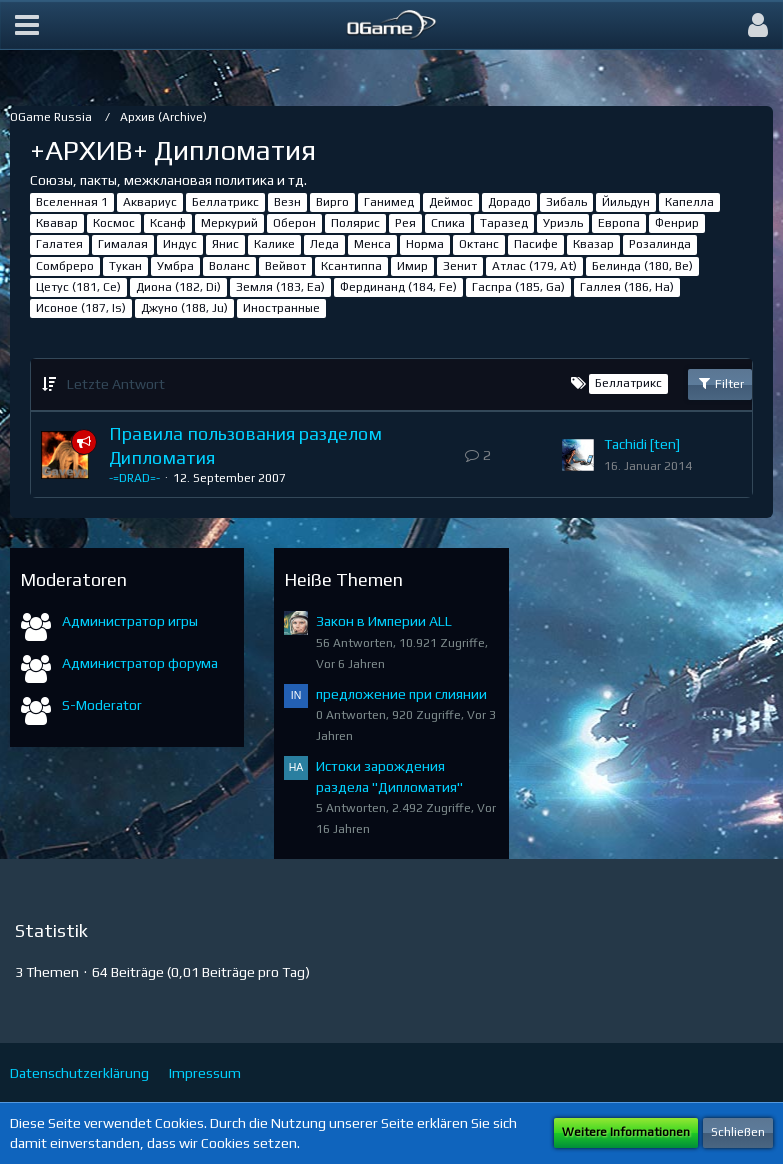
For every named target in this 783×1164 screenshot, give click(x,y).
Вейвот (285, 266)
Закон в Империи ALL (384, 621)
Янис (225, 244)
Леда (324, 244)
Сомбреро (65, 266)
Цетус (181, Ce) (78, 287)
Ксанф (168, 223)
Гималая (123, 244)
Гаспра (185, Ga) (518, 287)
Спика (448, 223)
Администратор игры (130, 621)
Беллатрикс (225, 202)
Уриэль (563, 223)
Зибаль (566, 202)
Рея (405, 223)
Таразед (504, 223)
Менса (372, 244)
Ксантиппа (351, 266)
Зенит (460, 266)
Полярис (355, 223)
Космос (114, 223)
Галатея (59, 244)
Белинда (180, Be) (642, 266)
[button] (27, 25)
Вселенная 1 (72, 202)
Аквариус (150, 202)
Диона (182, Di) (178, 287)
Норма (425, 244)
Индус (180, 244)
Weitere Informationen (626, 1132)
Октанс (479, 244)
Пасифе (536, 244)
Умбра (175, 266)
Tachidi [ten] (642, 444)
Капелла (689, 202)
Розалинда (660, 244)
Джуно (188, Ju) (184, 308)
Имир (412, 266)
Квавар (57, 223)
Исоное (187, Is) (81, 308)
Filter (720, 383)
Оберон (294, 223)
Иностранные (281, 308)
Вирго (332, 202)
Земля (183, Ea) (280, 287)
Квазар (593, 244)
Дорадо (509, 202)
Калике (274, 244)
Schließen (738, 1132)
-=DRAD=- (134, 478)
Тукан (125, 266)
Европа (619, 223)
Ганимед (389, 202)
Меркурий (229, 223)
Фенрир (677, 223)
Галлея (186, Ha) (627, 287)
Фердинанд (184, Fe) (398, 287)
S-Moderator (102, 705)
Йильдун (626, 202)
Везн (287, 202)
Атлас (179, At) (534, 266)
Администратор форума (140, 663)
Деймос (451, 202)
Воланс (229, 266)
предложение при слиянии (401, 694)
